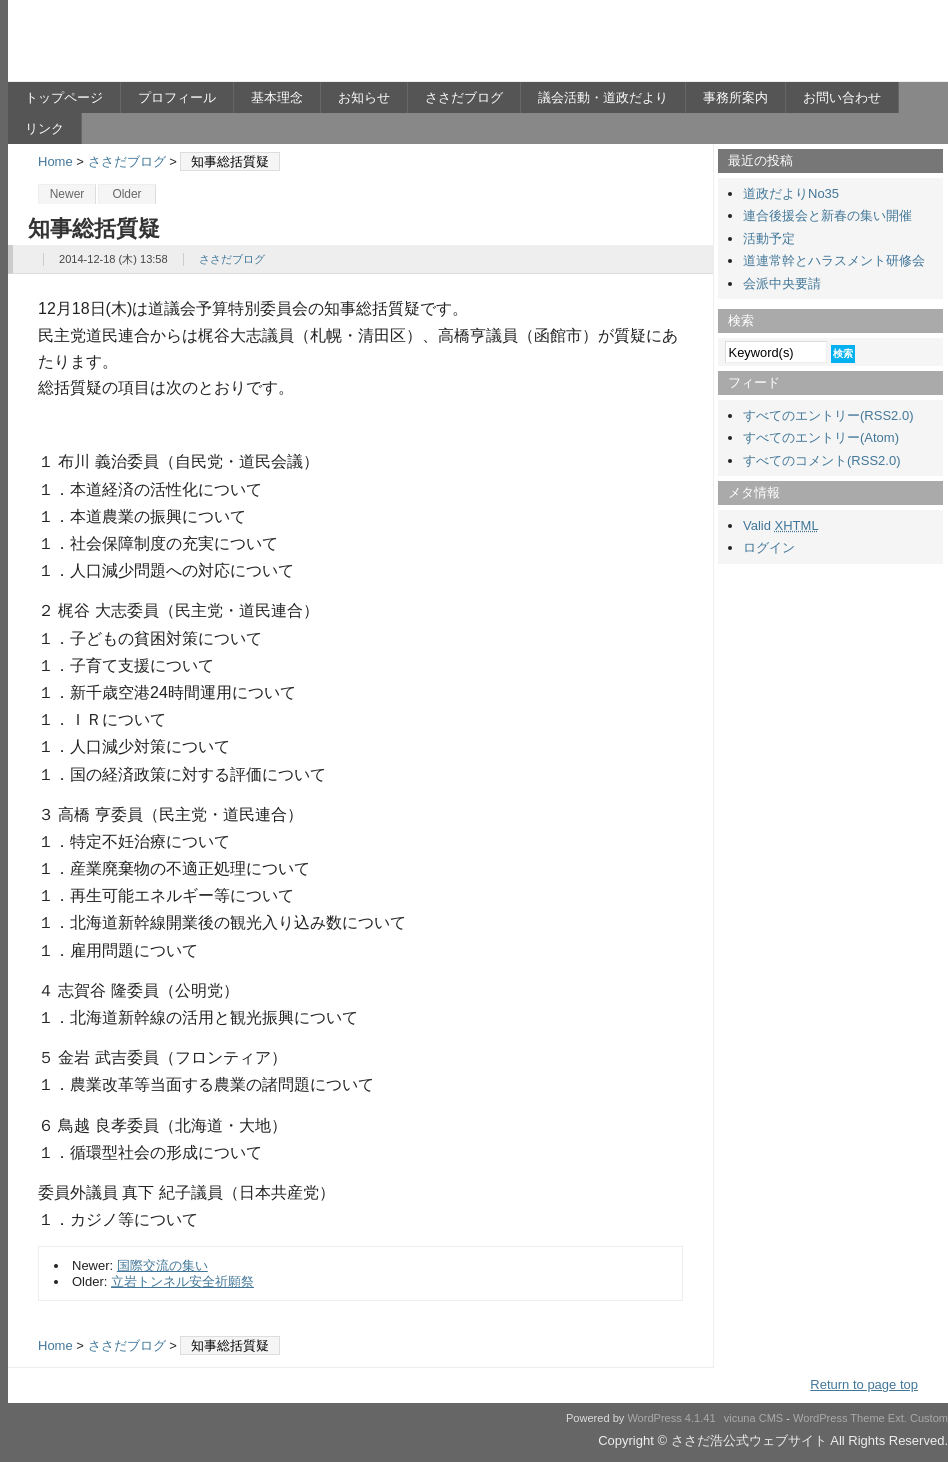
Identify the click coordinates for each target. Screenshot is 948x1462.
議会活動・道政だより (603, 97)
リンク (44, 128)
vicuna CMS (754, 1418)
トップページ (64, 97)
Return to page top (864, 1384)
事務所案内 (735, 97)
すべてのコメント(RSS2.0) (821, 460)
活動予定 (769, 238)
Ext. (897, 1418)
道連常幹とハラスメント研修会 (834, 260)
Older (126, 194)
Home (55, 161)
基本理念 (277, 97)
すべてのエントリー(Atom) (821, 437)
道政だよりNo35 (791, 193)
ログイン (769, 547)
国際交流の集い (162, 1265)
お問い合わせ (842, 97)
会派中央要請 (782, 283)
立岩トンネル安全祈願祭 (182, 1281)
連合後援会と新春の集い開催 (827, 215)
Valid (781, 525)
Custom (929, 1418)
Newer (67, 194)
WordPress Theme (839, 1418)
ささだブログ (464, 97)
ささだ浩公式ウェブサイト (203, 46)
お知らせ (364, 97)
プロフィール (177, 97)
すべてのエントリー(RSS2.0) (828, 415)
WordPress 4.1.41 (671, 1418)
